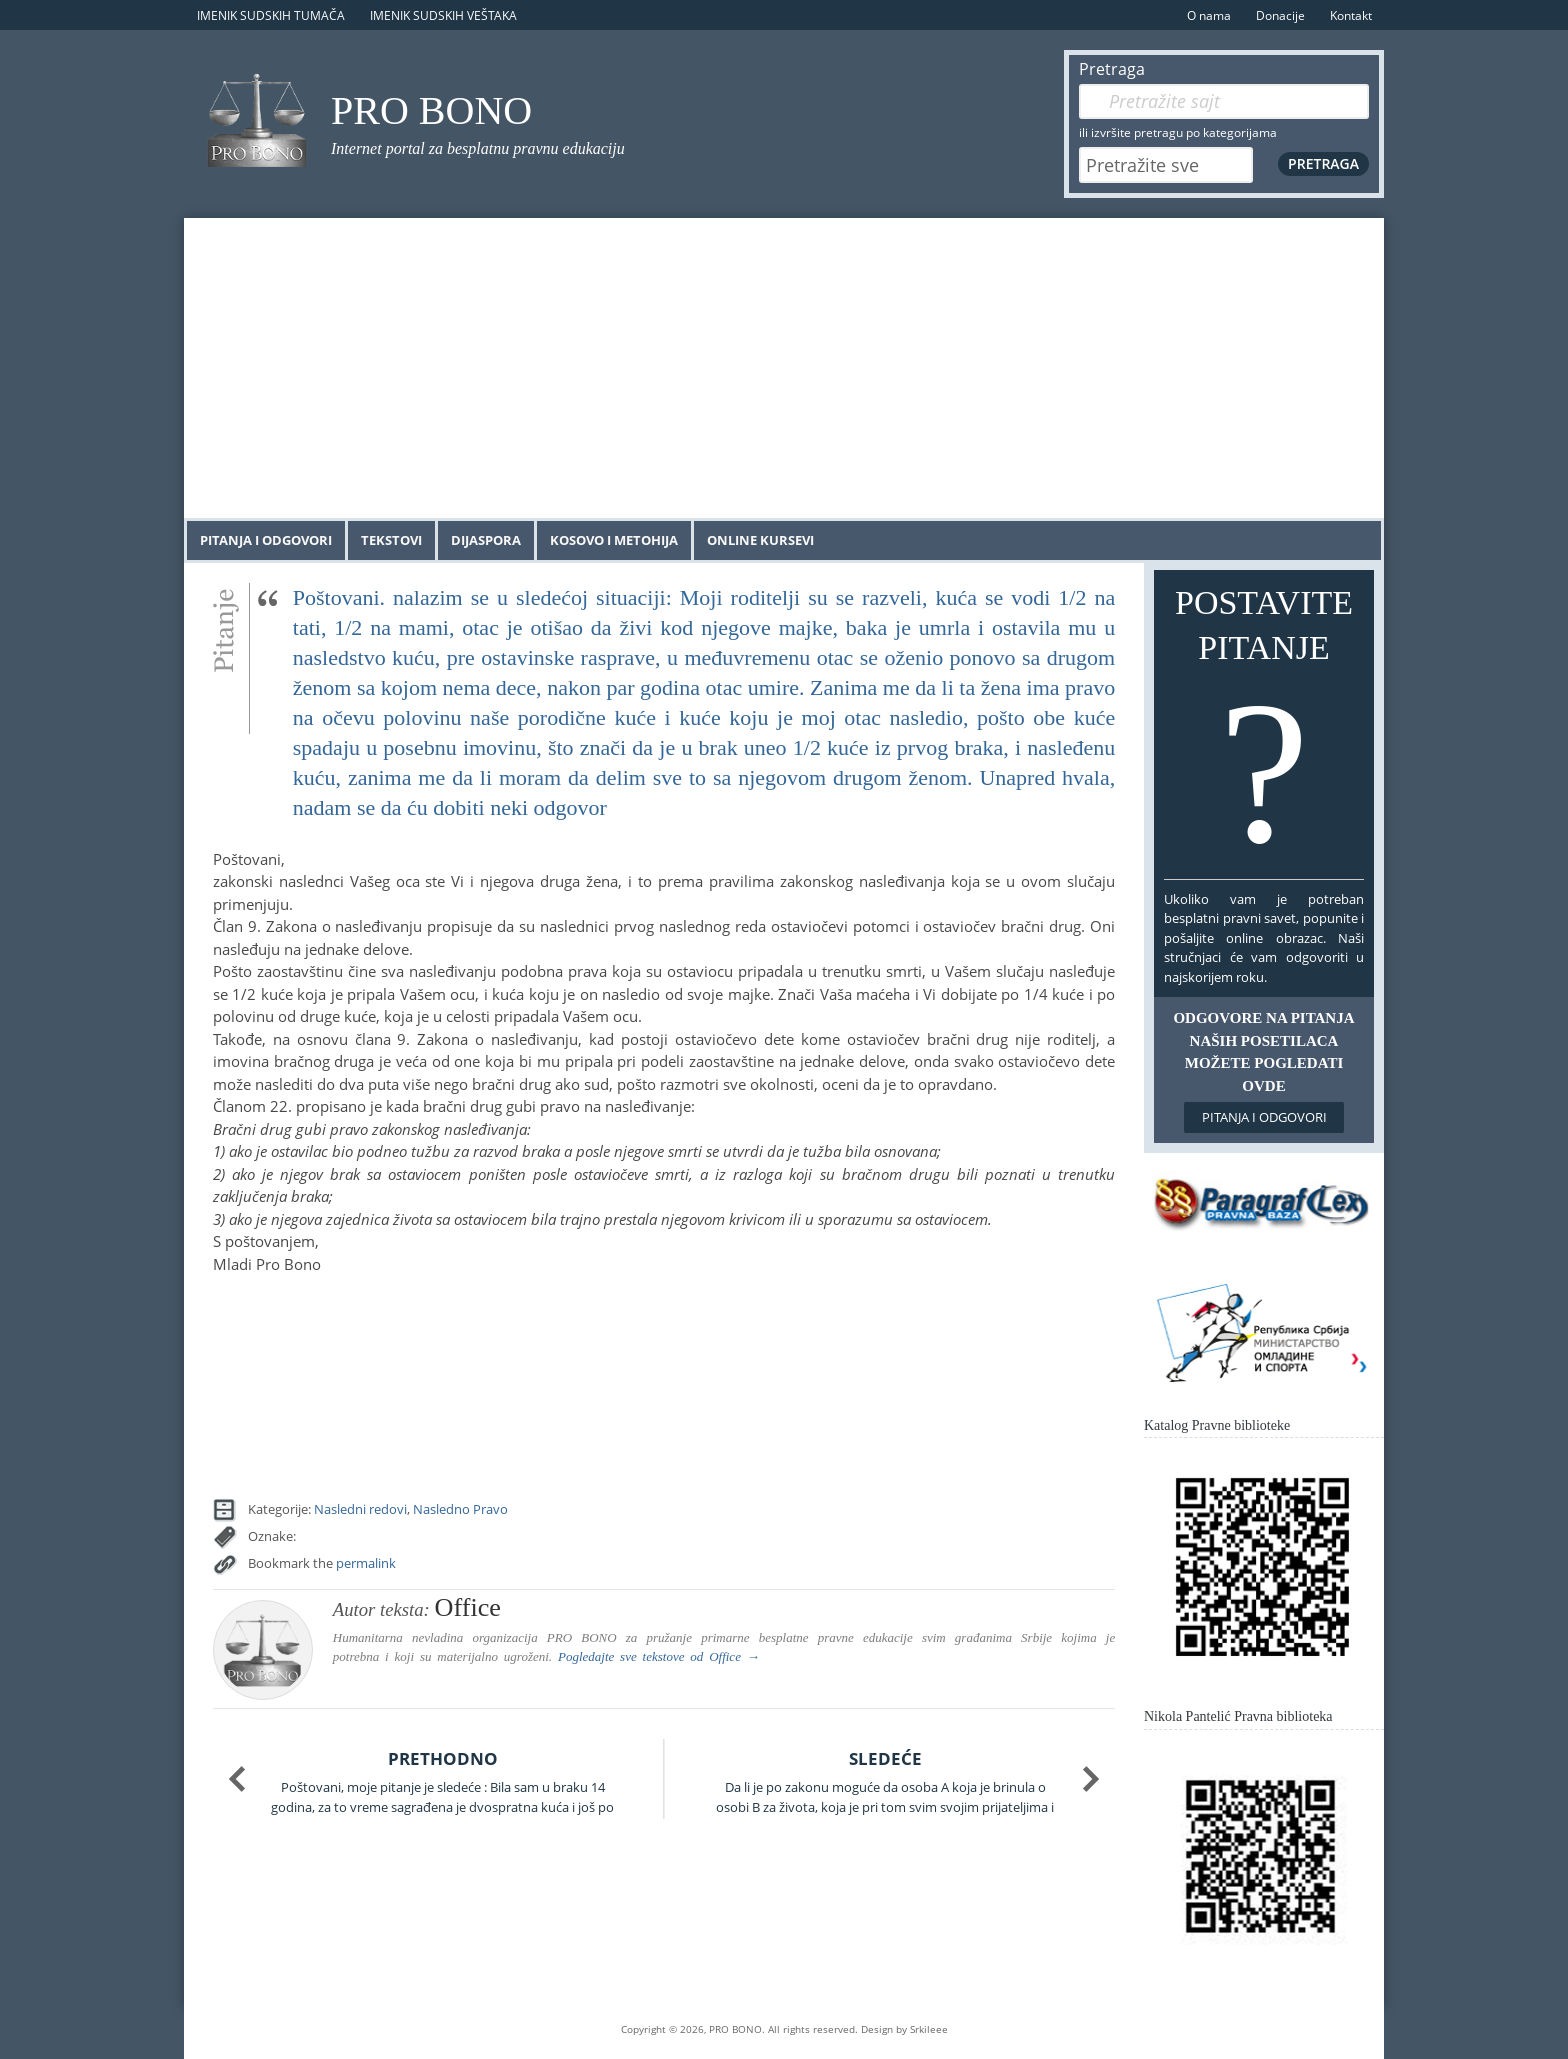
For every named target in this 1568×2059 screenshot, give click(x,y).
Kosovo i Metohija (614, 540)
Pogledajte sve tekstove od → (659, 1656)
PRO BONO (431, 110)
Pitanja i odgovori (266, 540)
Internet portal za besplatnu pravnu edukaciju (478, 148)
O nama (1209, 15)
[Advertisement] (784, 368)
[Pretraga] (1224, 101)
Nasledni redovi (360, 1509)
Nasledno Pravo (460, 1509)
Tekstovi (391, 540)
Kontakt (1351, 15)
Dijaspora (486, 540)
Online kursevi (760, 540)
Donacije (1280, 15)
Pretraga (1112, 69)
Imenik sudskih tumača (271, 15)
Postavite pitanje (1264, 729)
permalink (366, 1563)
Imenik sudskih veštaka (443, 15)
